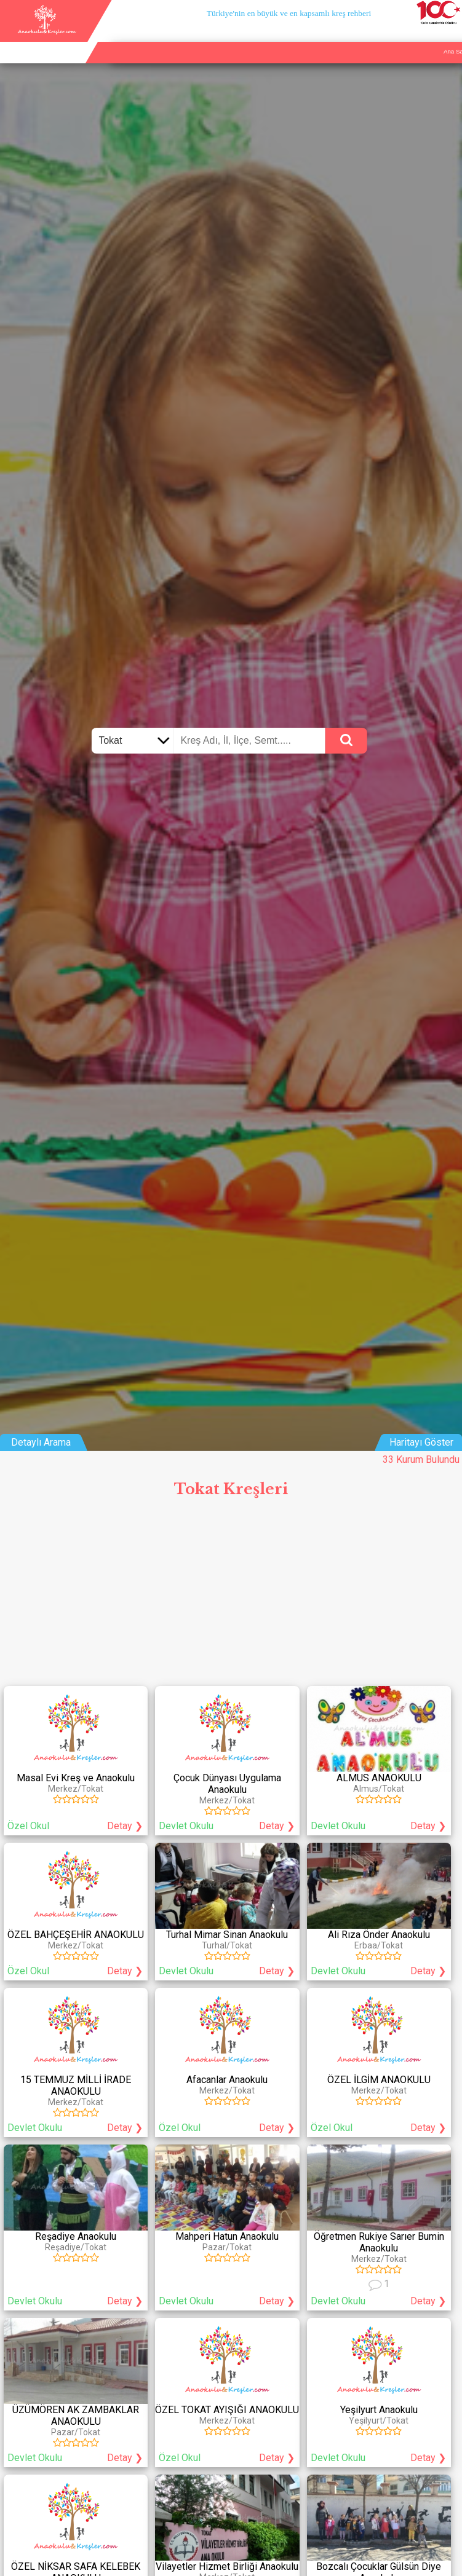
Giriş (451, 37)
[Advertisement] (231, 1596)
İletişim (424, 37)
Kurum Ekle (387, 37)
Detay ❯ (125, 1826)
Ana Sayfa (346, 37)
